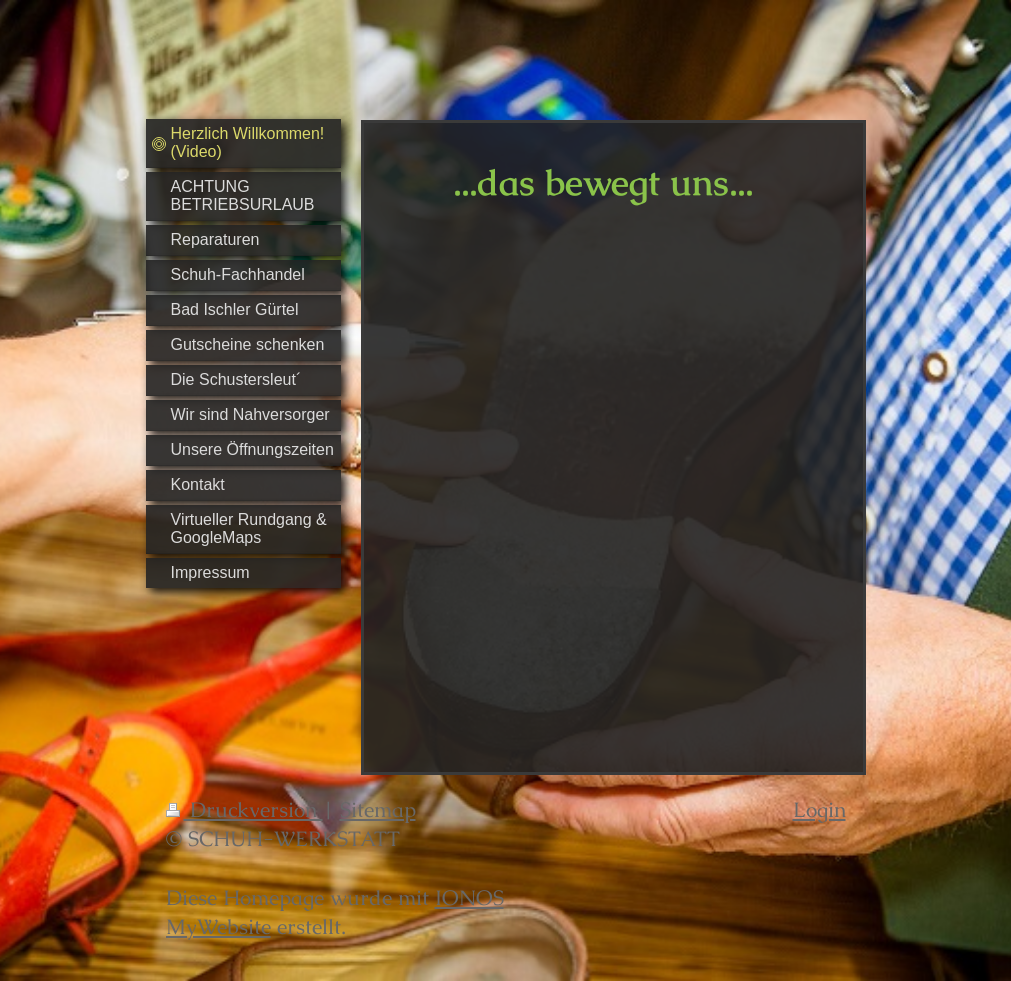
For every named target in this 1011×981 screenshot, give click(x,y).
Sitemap (378, 809)
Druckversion (244, 809)
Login (819, 809)
